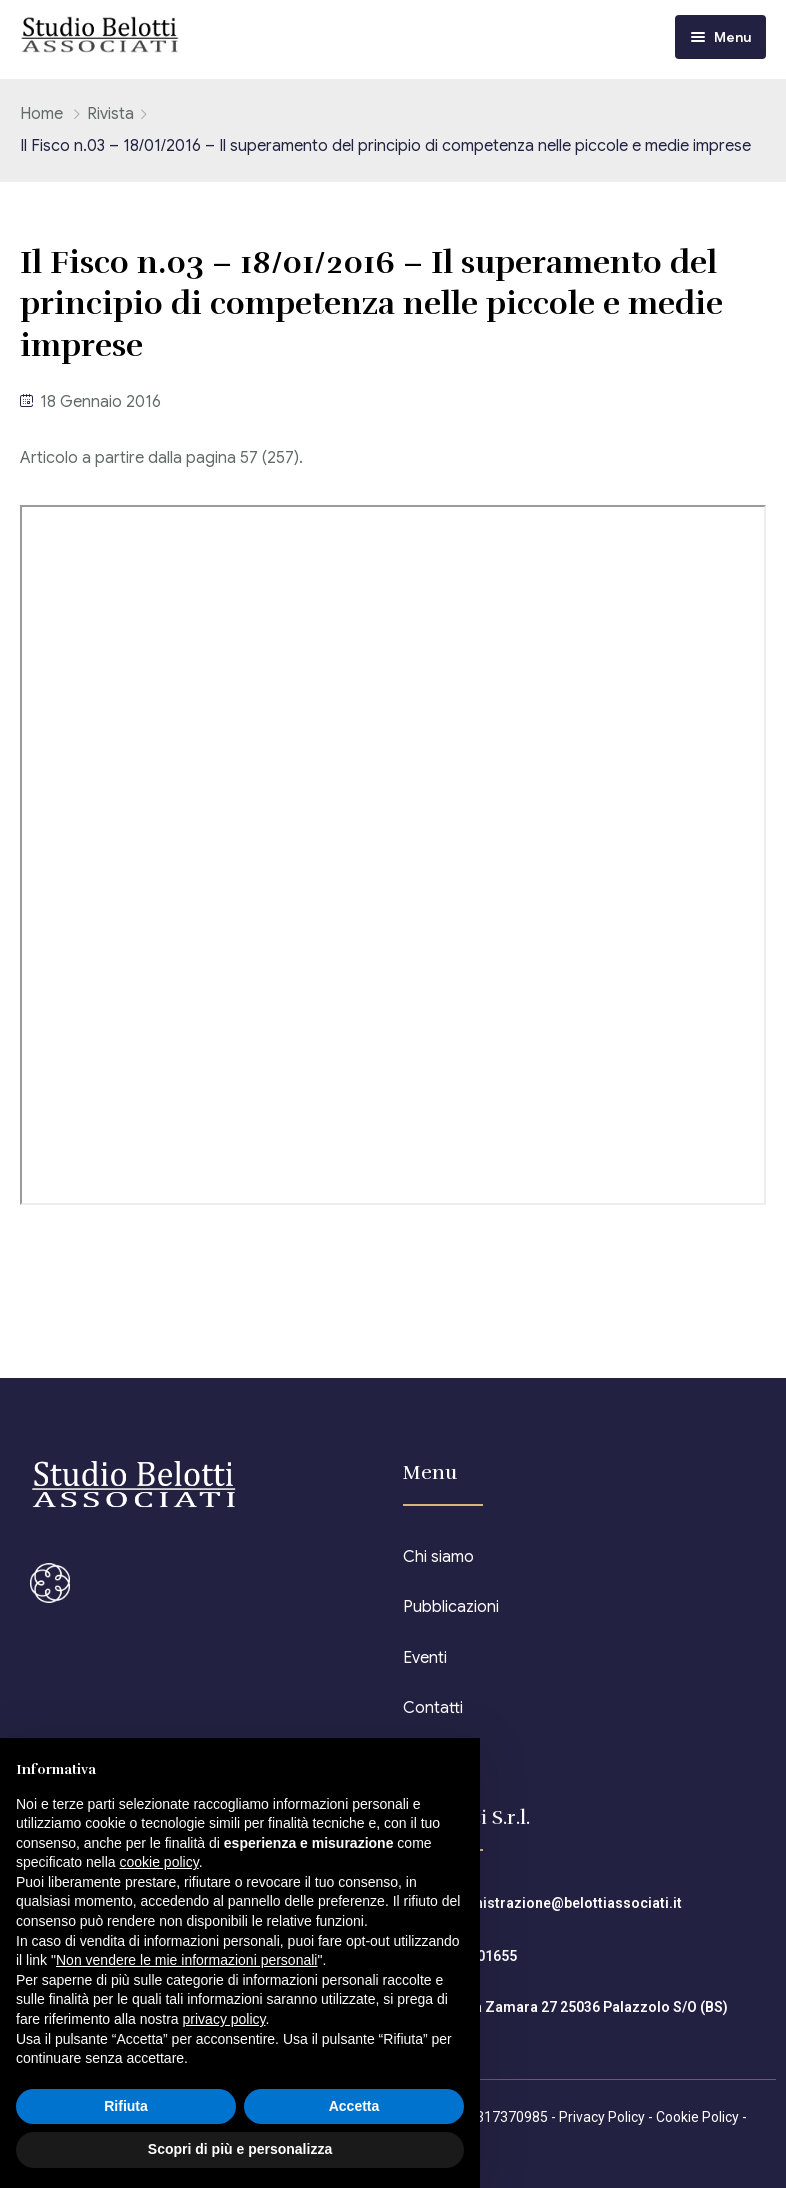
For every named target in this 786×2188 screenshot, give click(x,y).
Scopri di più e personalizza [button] (240, 2149)
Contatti (433, 1708)
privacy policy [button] (224, 2019)
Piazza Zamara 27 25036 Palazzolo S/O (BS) (582, 2007)
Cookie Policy (697, 2117)
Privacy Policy (602, 2117)
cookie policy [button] (159, 1862)
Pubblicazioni (451, 1607)
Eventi (425, 1658)
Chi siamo (438, 1557)
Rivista (110, 114)
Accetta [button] (354, 2106)
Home (41, 114)
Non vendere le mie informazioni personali (186, 1960)
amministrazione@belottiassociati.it (559, 1903)
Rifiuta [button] (126, 2106)
